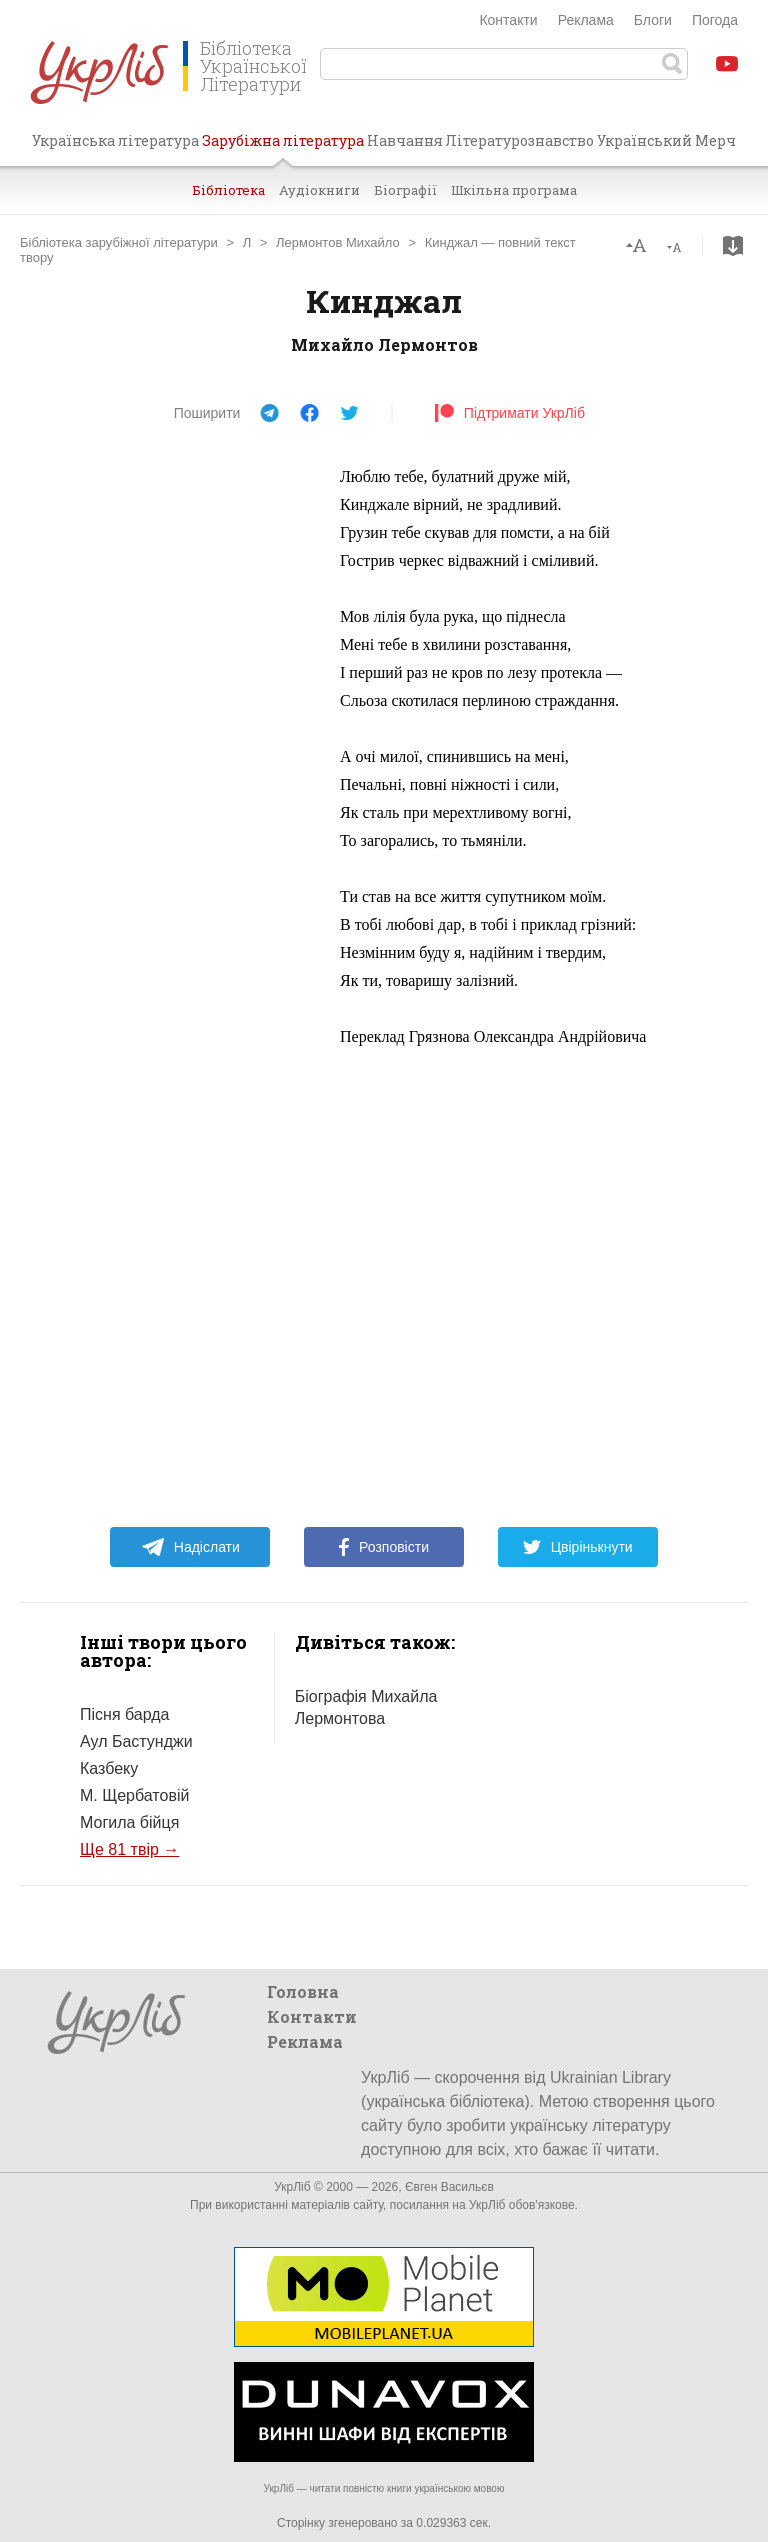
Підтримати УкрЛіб (509, 413)
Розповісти (384, 1547)
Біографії (405, 190)
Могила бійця (129, 1822)
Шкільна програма (514, 190)
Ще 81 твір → (129, 1849)
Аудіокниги (319, 190)
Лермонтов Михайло (338, 242)
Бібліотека (228, 190)
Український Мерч (666, 140)
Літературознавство (519, 140)
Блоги (653, 20)
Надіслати (190, 1547)
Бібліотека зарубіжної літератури (119, 242)
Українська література (115, 140)
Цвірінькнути (578, 1547)
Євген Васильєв (449, 2187)
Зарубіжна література (283, 148)
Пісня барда (124, 1714)
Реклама (586, 20)
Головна (303, 1991)
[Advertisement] (170, 763)
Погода (715, 20)
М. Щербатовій (134, 1795)
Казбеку (109, 1768)
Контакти (508, 20)
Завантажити (733, 245)
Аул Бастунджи (136, 1741)
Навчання (405, 140)
